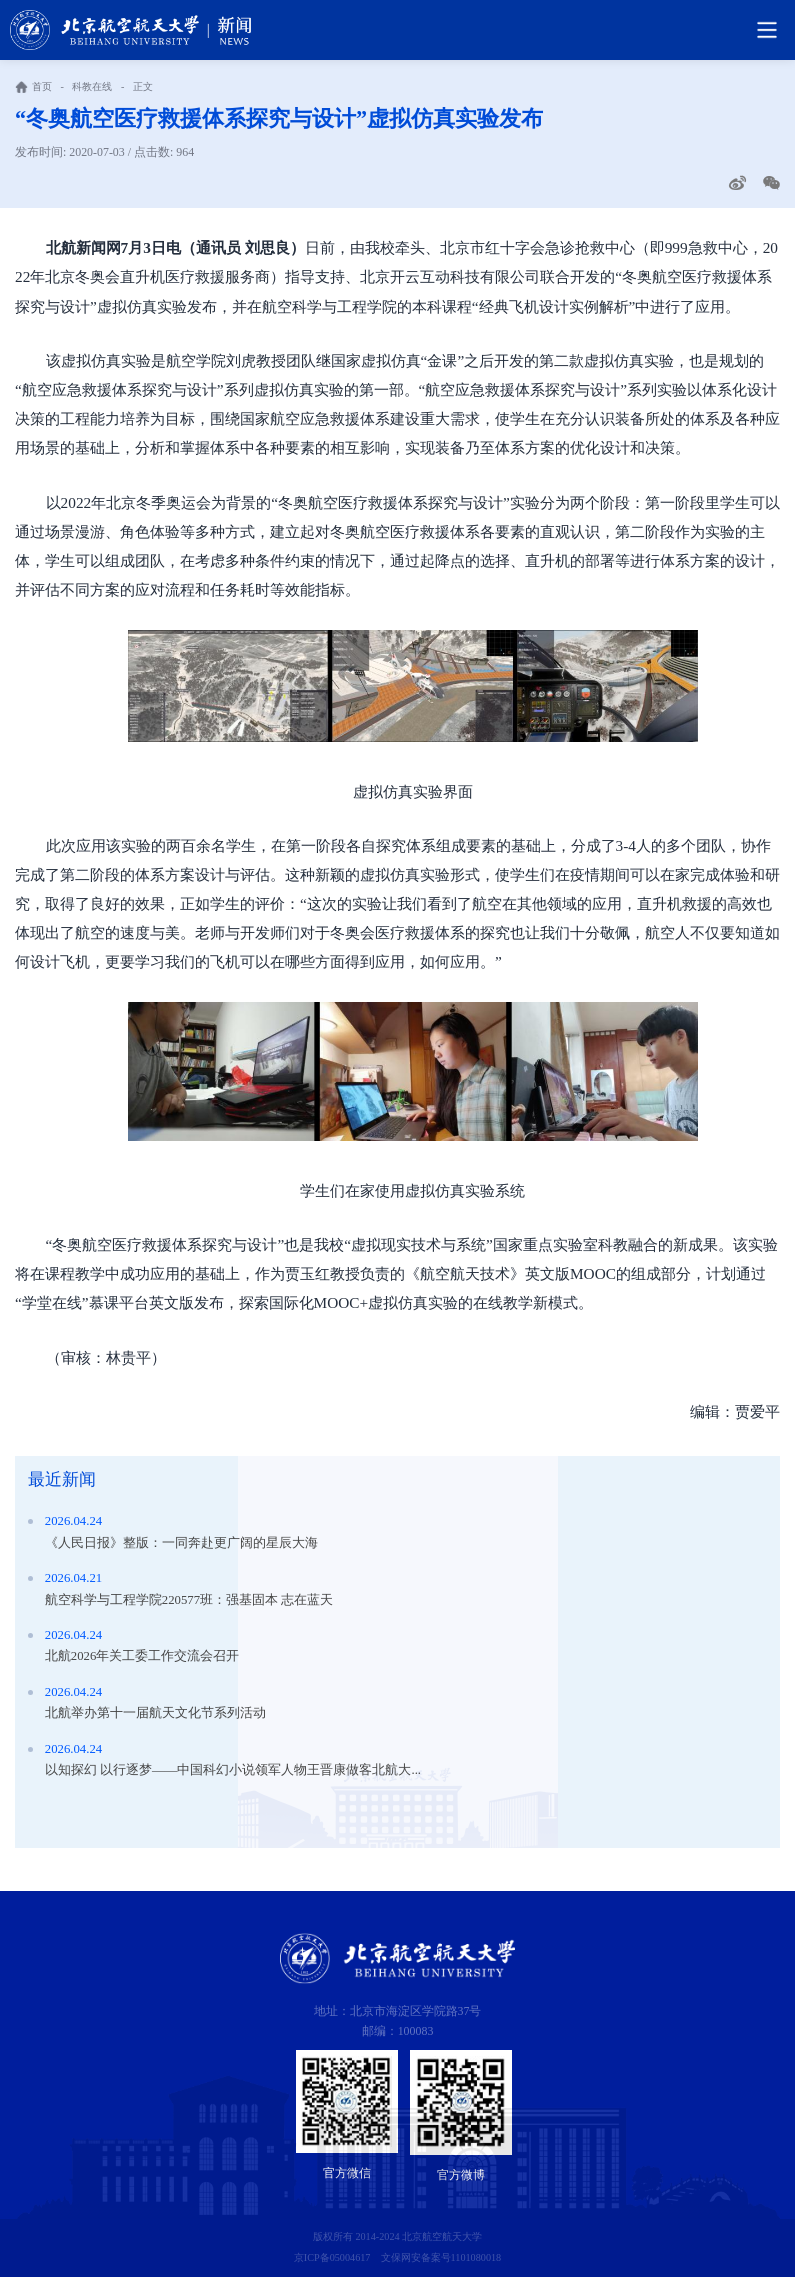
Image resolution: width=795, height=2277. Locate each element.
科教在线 (92, 86)
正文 (143, 86)
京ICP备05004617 (332, 2257)
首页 (42, 86)
